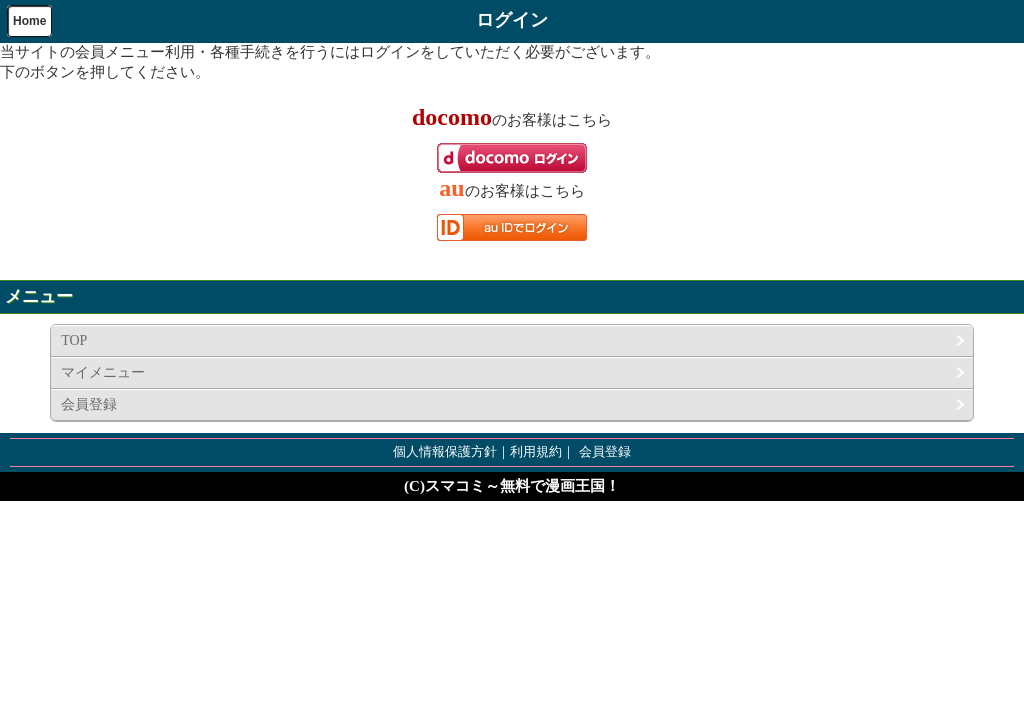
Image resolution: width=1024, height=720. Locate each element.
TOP (74, 340)
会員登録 (89, 404)
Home (29, 21)
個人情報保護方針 (445, 451)
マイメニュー (103, 372)
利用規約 (536, 451)
